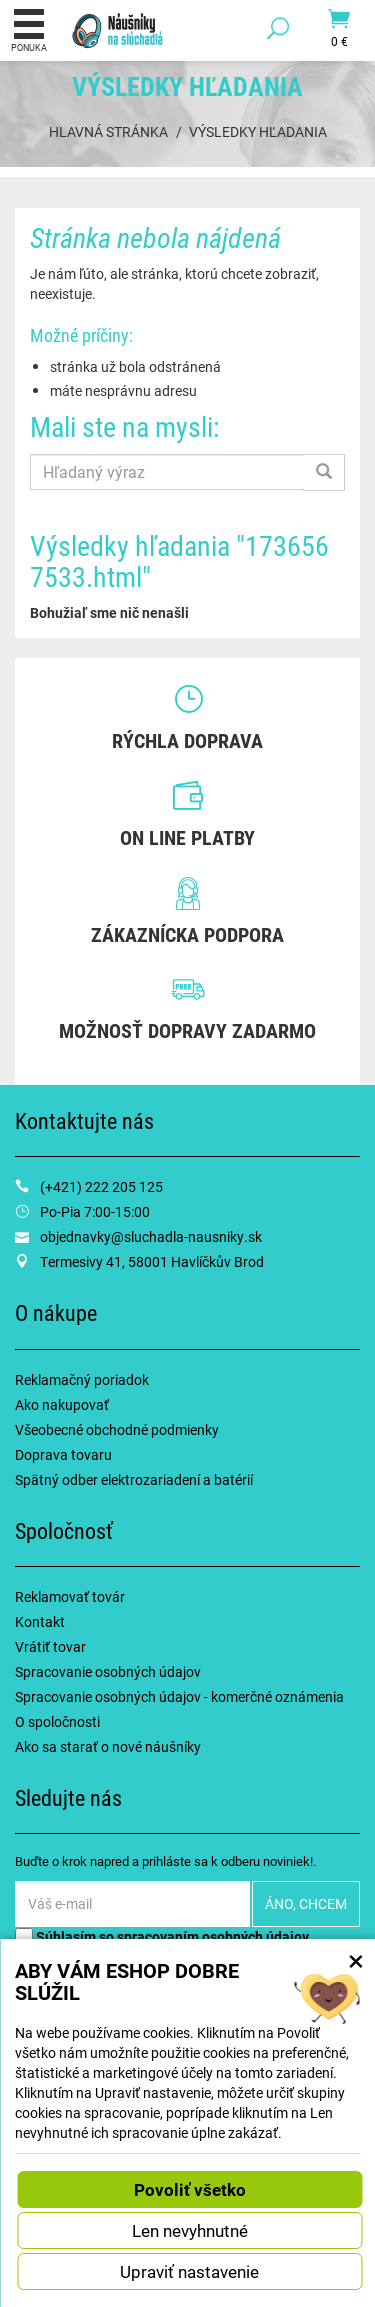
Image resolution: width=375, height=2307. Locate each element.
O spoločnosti (57, 1721)
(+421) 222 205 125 (101, 1186)
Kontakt (40, 1621)
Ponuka (29, 30)
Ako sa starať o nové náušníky (108, 1746)
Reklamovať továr (70, 1596)
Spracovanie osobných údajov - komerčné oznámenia (179, 1696)
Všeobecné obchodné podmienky (117, 1429)
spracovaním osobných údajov (213, 1936)
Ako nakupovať (62, 1404)
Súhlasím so (162, 1936)
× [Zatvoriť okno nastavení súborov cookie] (356, 1960)
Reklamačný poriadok (82, 1379)
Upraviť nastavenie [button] (189, 2271)
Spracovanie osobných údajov (108, 1671)
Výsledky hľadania (258, 131)
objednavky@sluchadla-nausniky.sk (151, 1236)
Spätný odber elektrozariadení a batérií (134, 1479)
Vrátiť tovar (50, 1646)
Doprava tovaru (63, 1454)
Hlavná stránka (108, 131)
